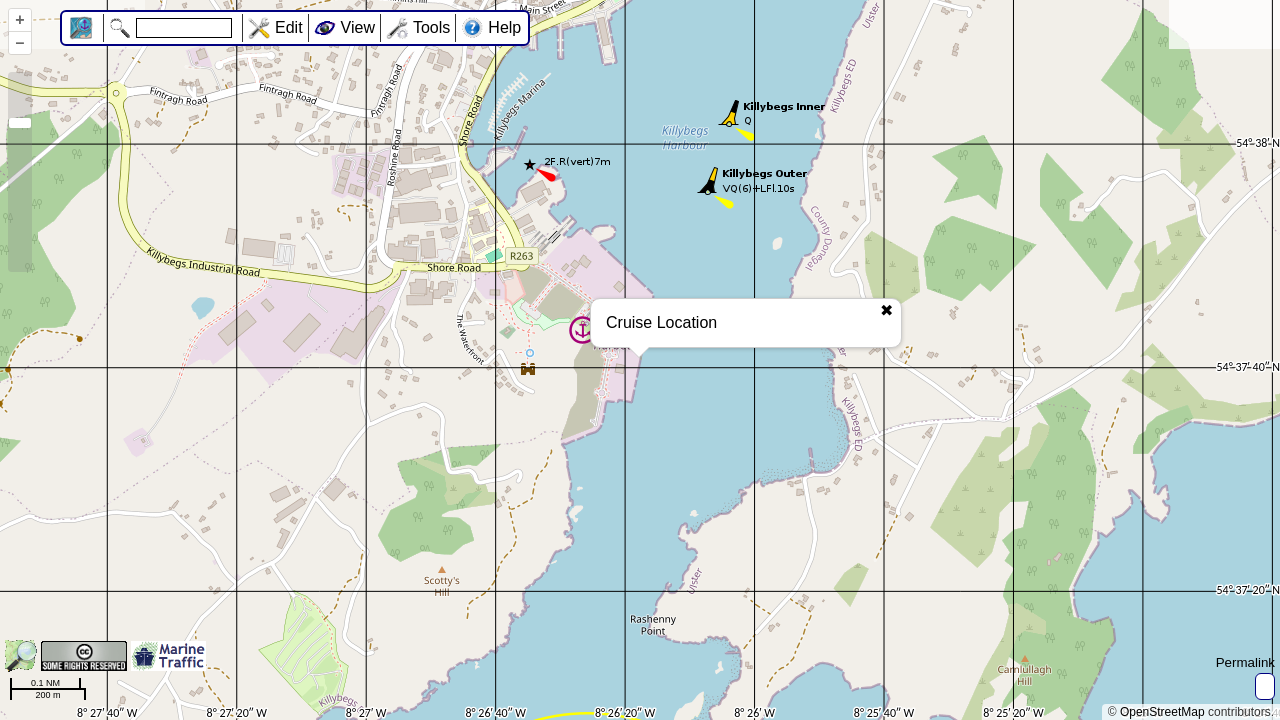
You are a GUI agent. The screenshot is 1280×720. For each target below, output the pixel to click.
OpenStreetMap (1162, 712)
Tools (431, 27)
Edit (289, 27)
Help (504, 27)
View (358, 27)
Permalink (1245, 662)
